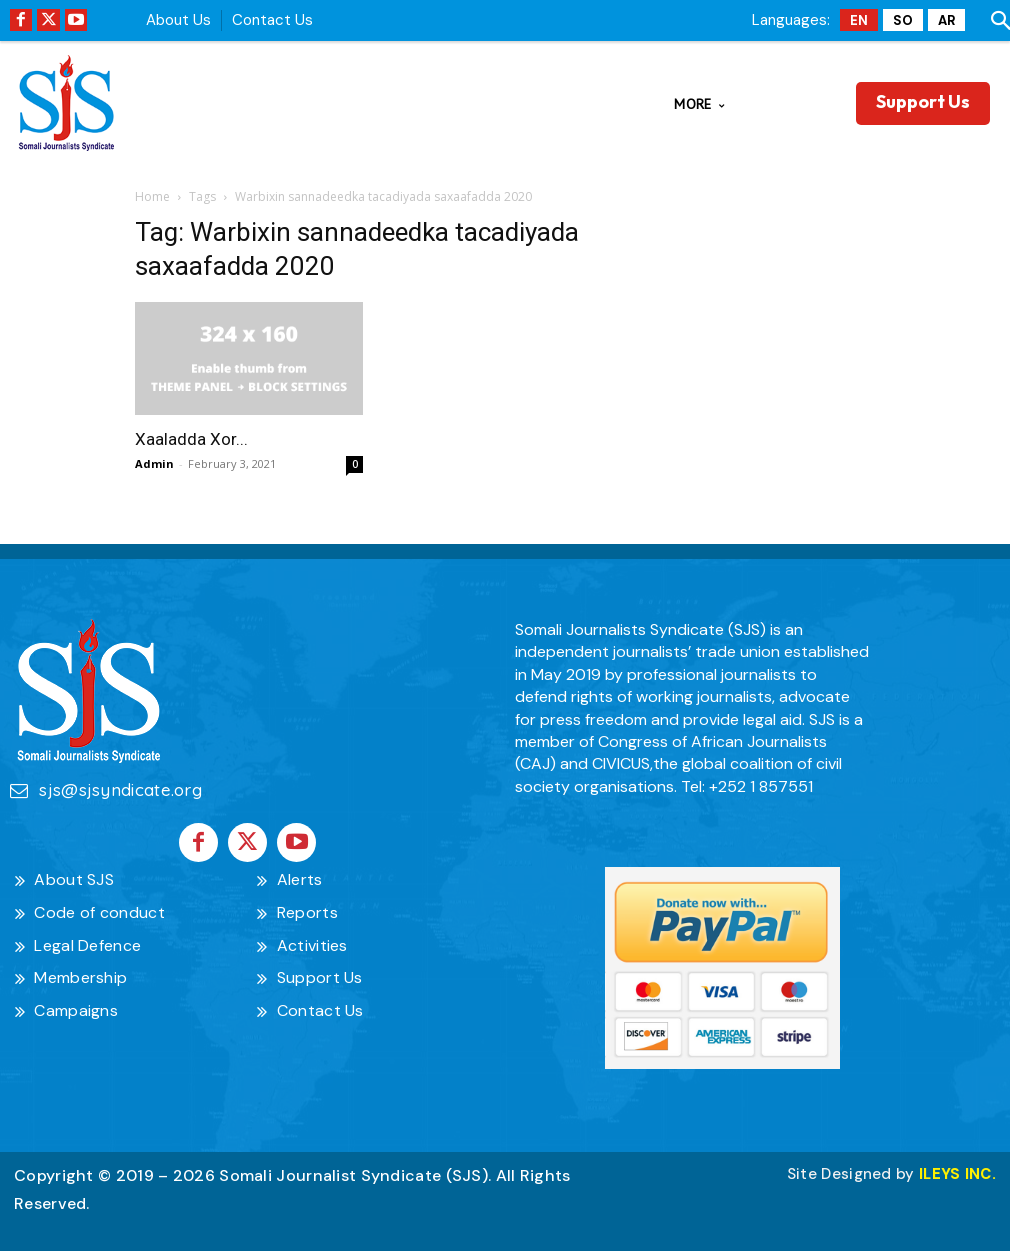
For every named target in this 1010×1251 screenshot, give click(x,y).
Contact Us (272, 20)
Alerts (300, 876)
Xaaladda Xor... (191, 439)
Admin (154, 463)
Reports (307, 909)
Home (152, 196)
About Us (178, 20)
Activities (312, 942)
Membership (80, 975)
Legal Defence (87, 942)
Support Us (320, 975)
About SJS (74, 876)
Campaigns (76, 1007)
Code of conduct (99, 909)
